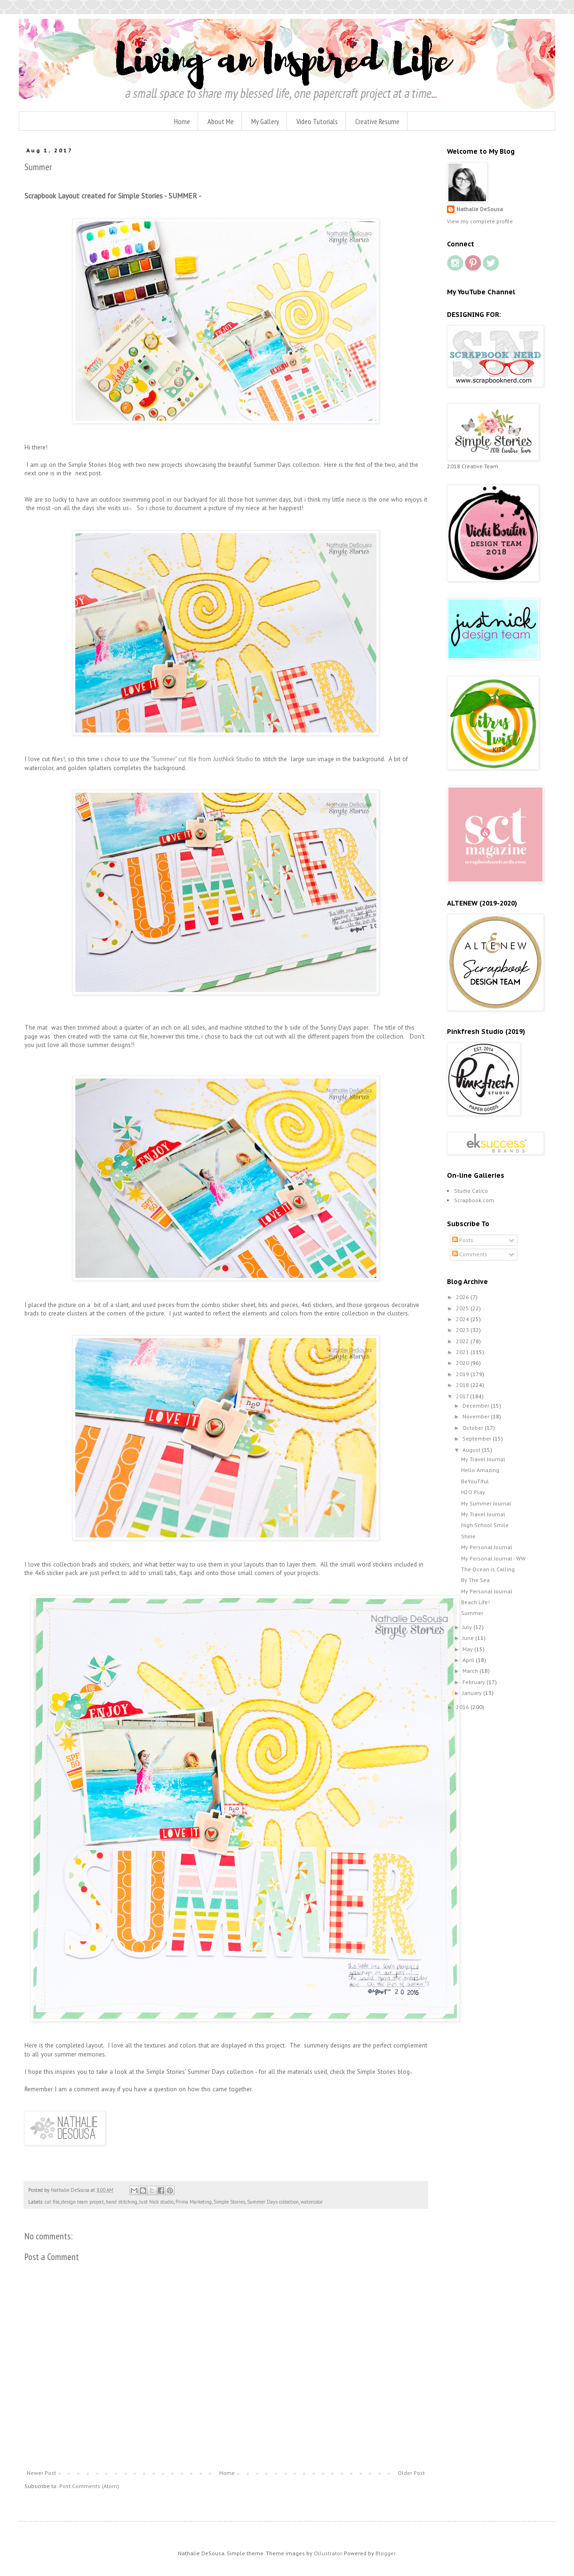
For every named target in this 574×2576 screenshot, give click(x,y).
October (473, 1427)
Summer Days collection (273, 2201)
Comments (469, 1254)
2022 (463, 1341)
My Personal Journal (486, 1547)
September (477, 1438)
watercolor (312, 2201)
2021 (463, 1351)
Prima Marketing (193, 2201)
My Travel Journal (483, 1459)
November (476, 1416)
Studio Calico (471, 1190)
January (472, 1692)
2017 (463, 1396)
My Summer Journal (486, 1503)
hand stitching (121, 2201)
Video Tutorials (317, 121)
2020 (463, 1362)
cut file (52, 2201)
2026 (463, 1296)
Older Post (411, 2472)
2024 (463, 1319)
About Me (220, 121)
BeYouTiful (475, 1481)
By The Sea (475, 1579)
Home (182, 121)
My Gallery (265, 121)
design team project (82, 2201)
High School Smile (485, 1524)
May (468, 1649)
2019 (463, 1374)
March (470, 1670)
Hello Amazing (480, 1469)
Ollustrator (328, 2553)
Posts (462, 1240)
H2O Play (473, 1492)
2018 (463, 1384)
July (467, 1627)
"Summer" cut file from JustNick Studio (202, 759)
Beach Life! (475, 1602)
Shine (468, 1536)
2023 (463, 1329)
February (474, 1682)
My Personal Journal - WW (493, 1558)
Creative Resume (377, 121)
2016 (463, 1706)
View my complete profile (480, 221)
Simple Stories (229, 2201)
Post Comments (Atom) (89, 2485)
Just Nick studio (156, 2201)
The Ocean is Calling (488, 1569)
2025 (463, 1308)
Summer (472, 1612)
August (472, 1449)
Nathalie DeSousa (479, 209)
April (469, 1659)
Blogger (385, 2553)
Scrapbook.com (474, 1200)
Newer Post (41, 2472)
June (468, 1637)
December (476, 1405)
